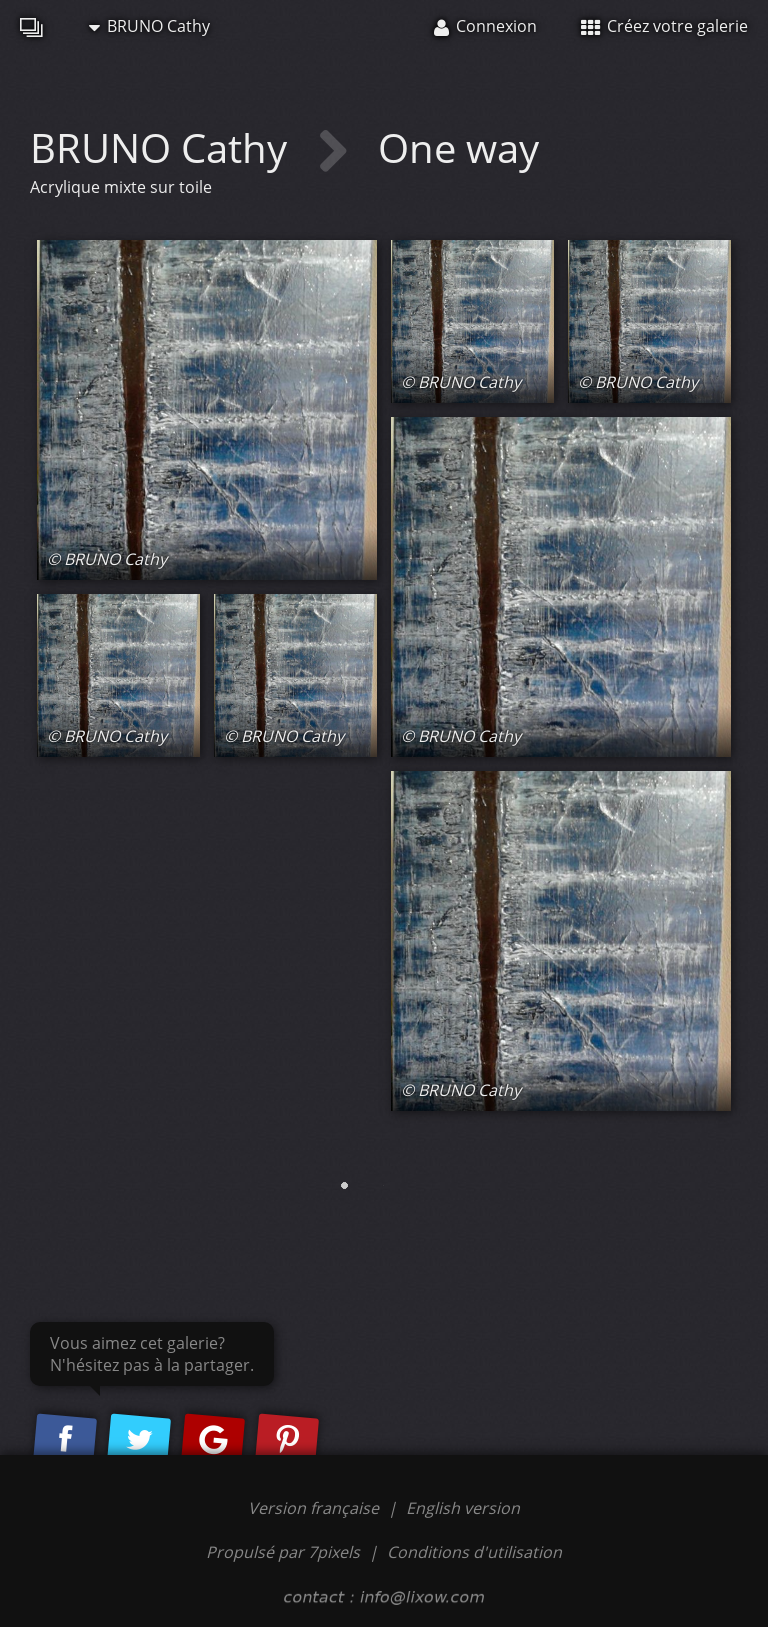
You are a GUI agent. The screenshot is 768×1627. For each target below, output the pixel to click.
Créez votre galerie (664, 26)
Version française (315, 1508)
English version (463, 1508)
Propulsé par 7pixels (283, 1552)
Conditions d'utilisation (474, 1552)
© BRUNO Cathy (107, 559)
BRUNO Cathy (149, 26)
